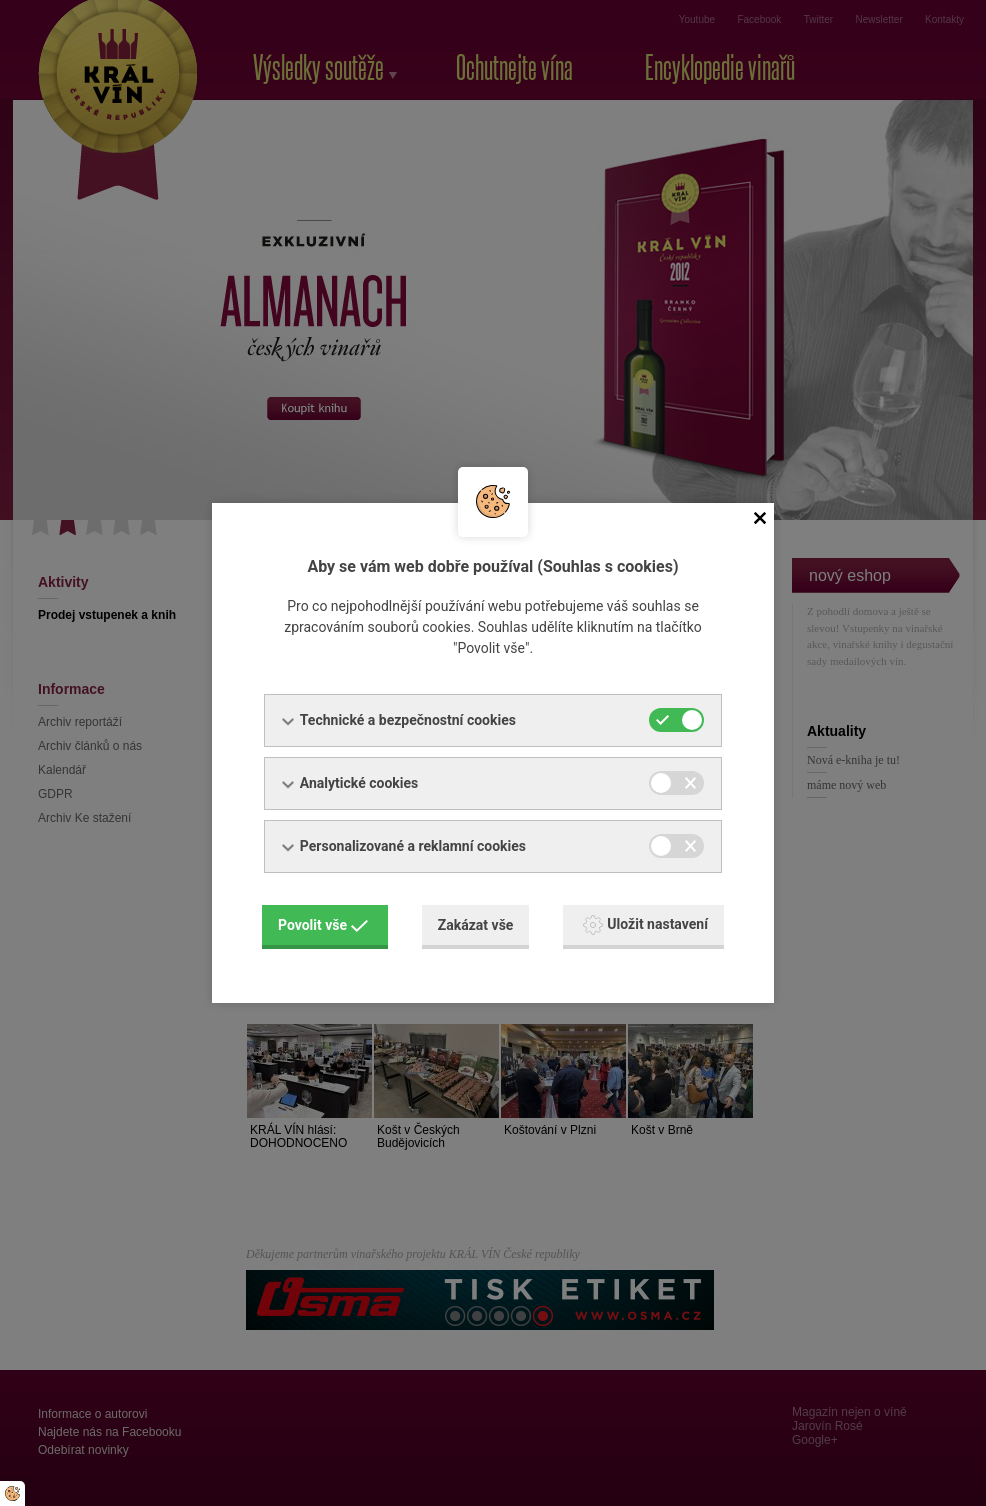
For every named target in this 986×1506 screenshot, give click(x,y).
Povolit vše (323, 925)
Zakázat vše (476, 925)
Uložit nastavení (645, 925)
